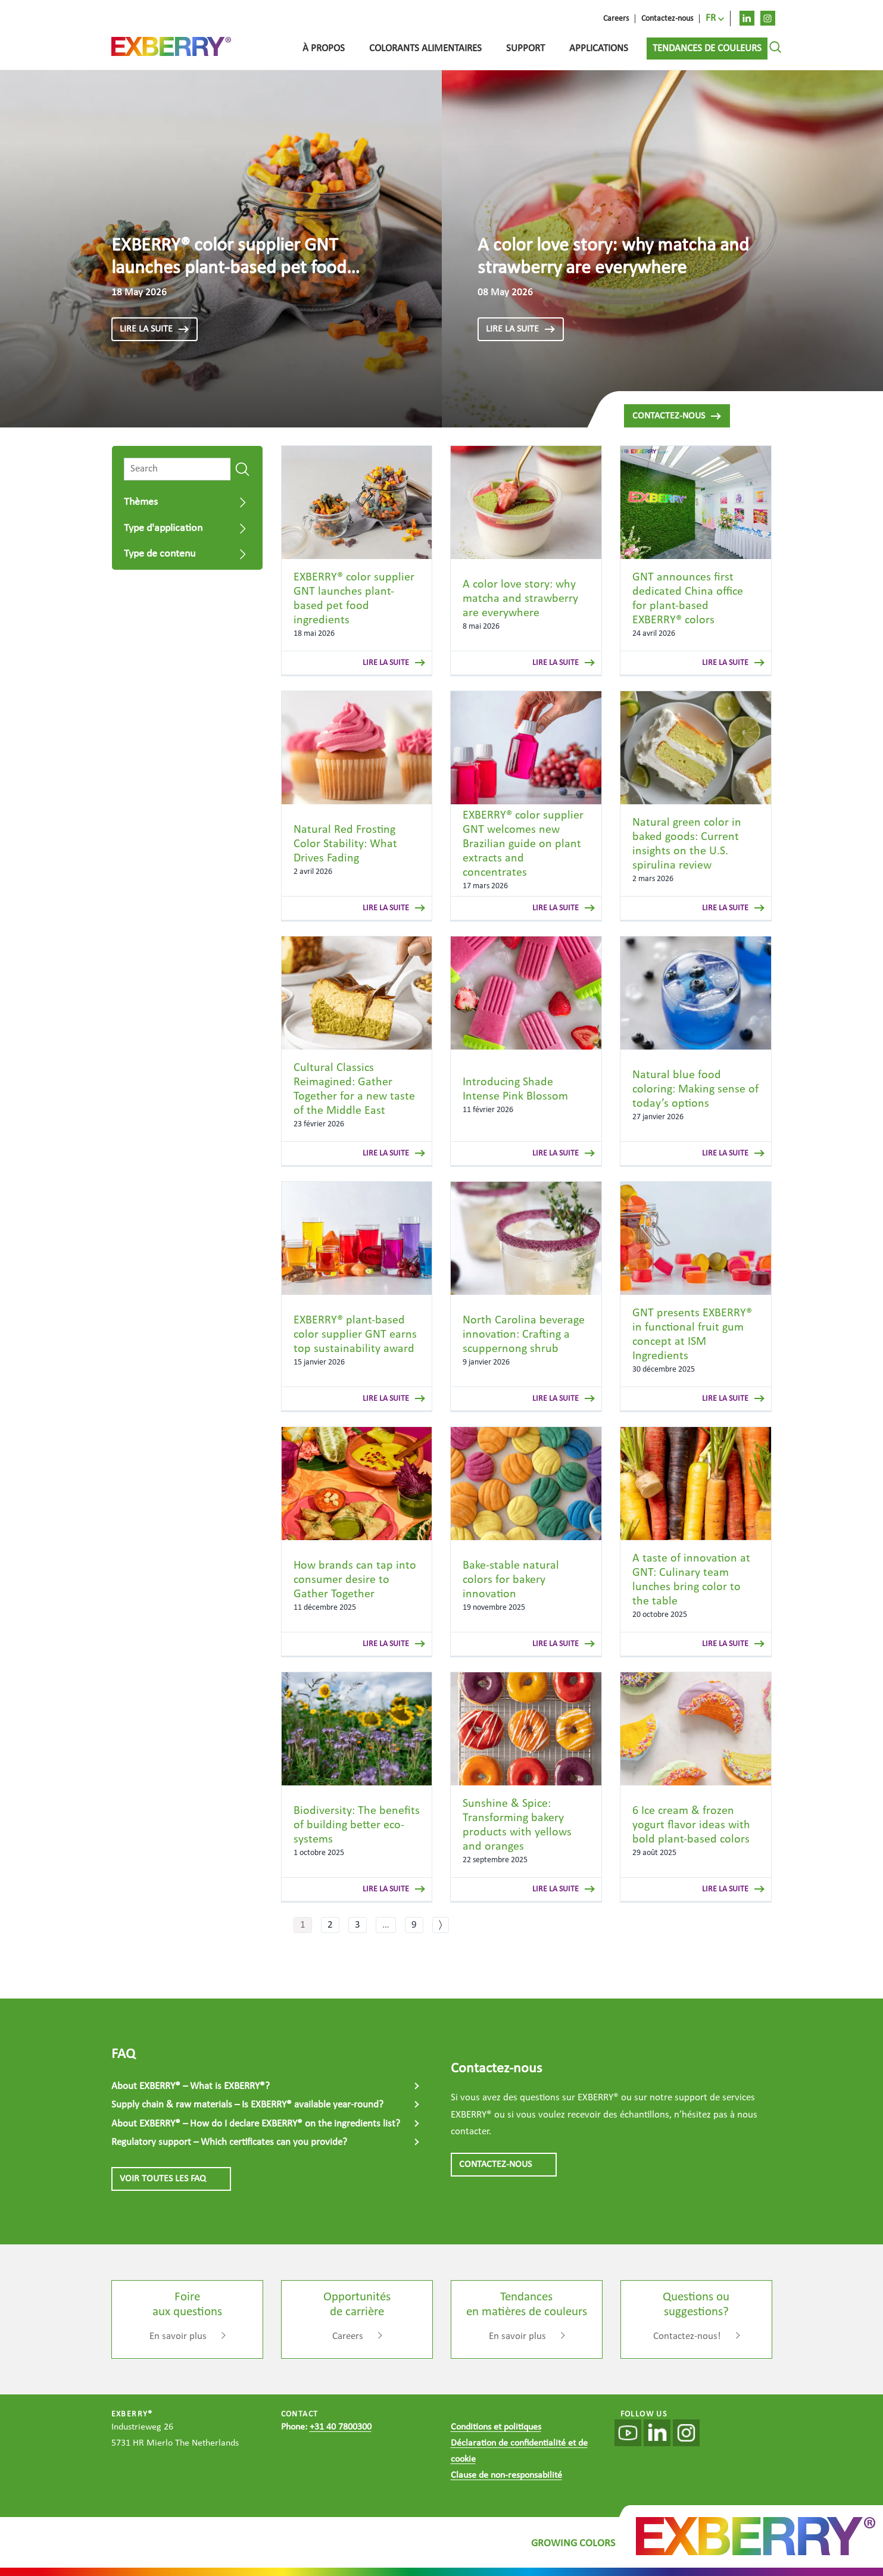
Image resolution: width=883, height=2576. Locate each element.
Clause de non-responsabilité (506, 2475)
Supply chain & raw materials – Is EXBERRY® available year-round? (247, 2105)
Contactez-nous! (687, 2336)
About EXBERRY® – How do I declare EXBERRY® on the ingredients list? (255, 2124)
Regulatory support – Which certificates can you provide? (229, 2142)
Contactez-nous (677, 416)
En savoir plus (178, 2336)
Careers (347, 2336)
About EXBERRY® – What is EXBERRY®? (190, 2086)
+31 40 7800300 (341, 2427)
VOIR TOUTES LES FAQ (171, 2179)
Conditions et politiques (496, 2427)
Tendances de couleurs (707, 48)
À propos (323, 48)
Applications (598, 48)
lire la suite (154, 329)
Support (525, 48)
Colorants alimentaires (425, 48)
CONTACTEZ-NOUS (503, 2164)
